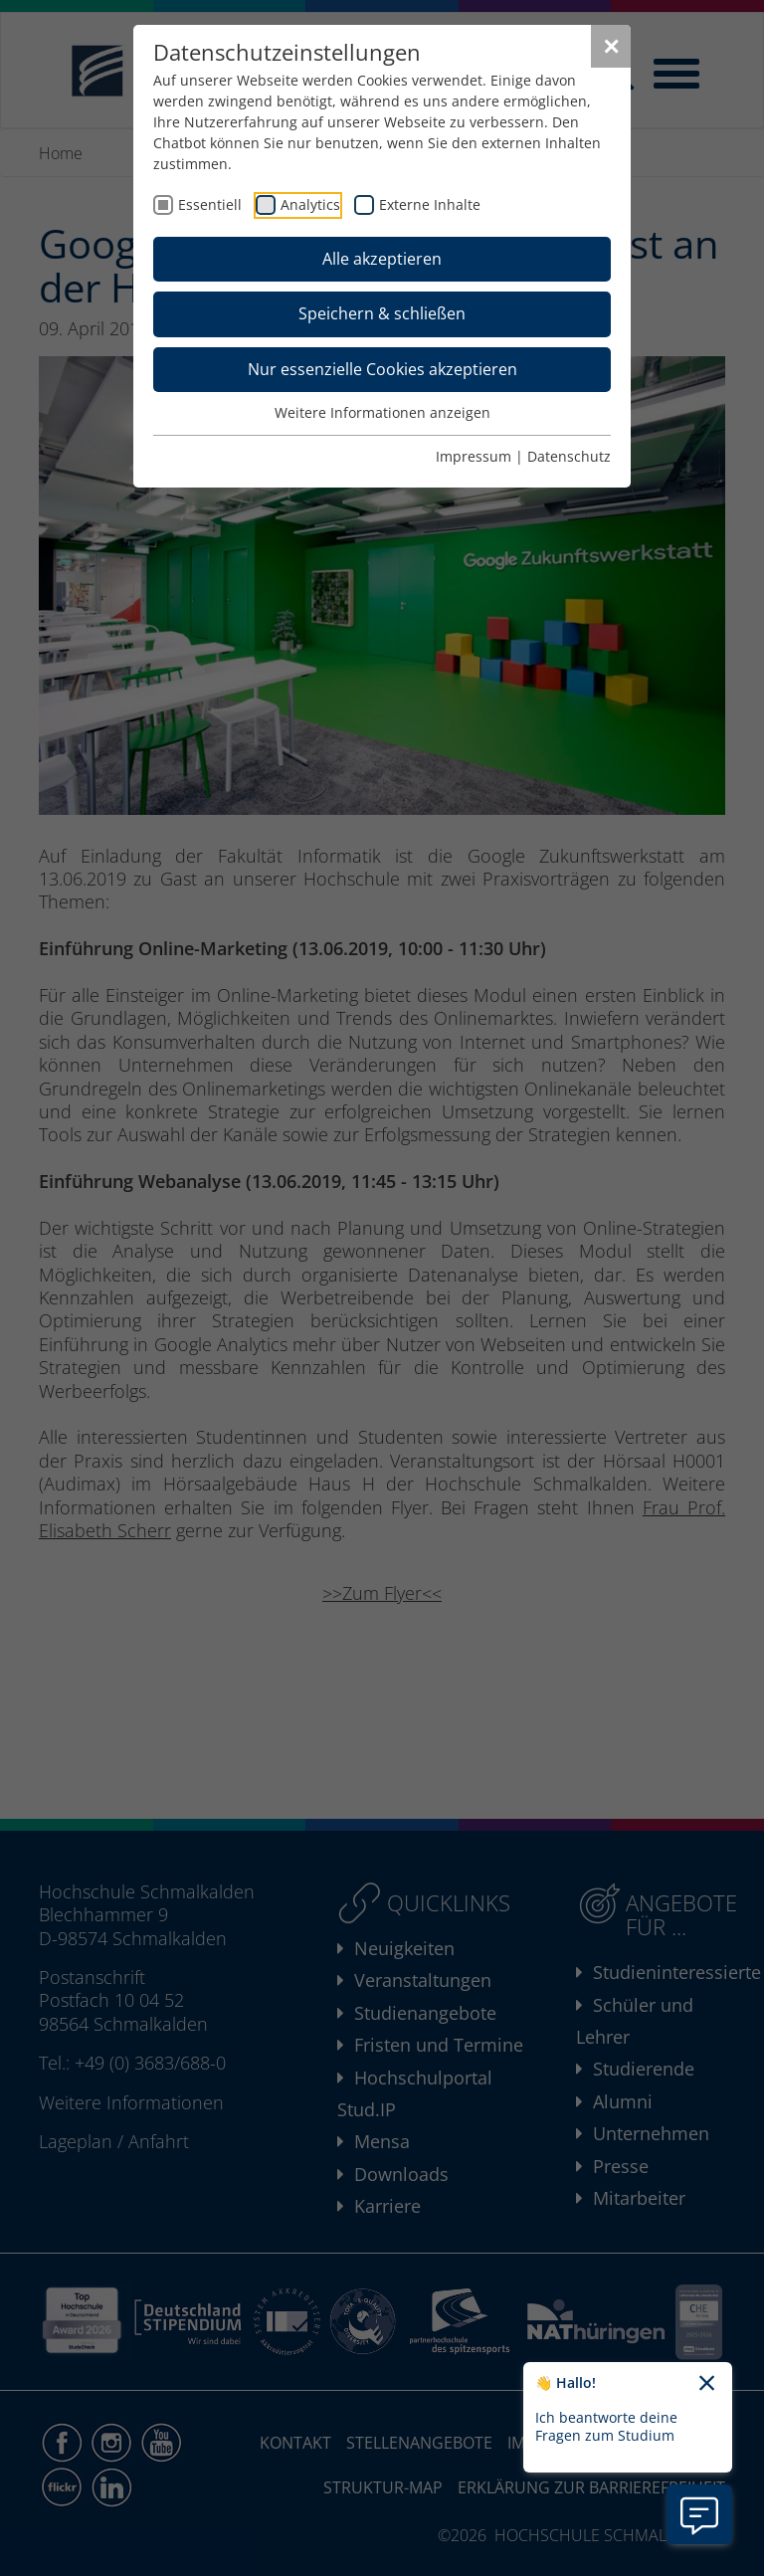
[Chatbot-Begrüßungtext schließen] (706, 2384)
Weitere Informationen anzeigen (382, 412)
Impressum (473, 456)
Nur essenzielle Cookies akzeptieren (382, 369)
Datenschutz (569, 456)
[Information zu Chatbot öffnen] (699, 2514)
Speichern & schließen (382, 313)
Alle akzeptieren (382, 259)
